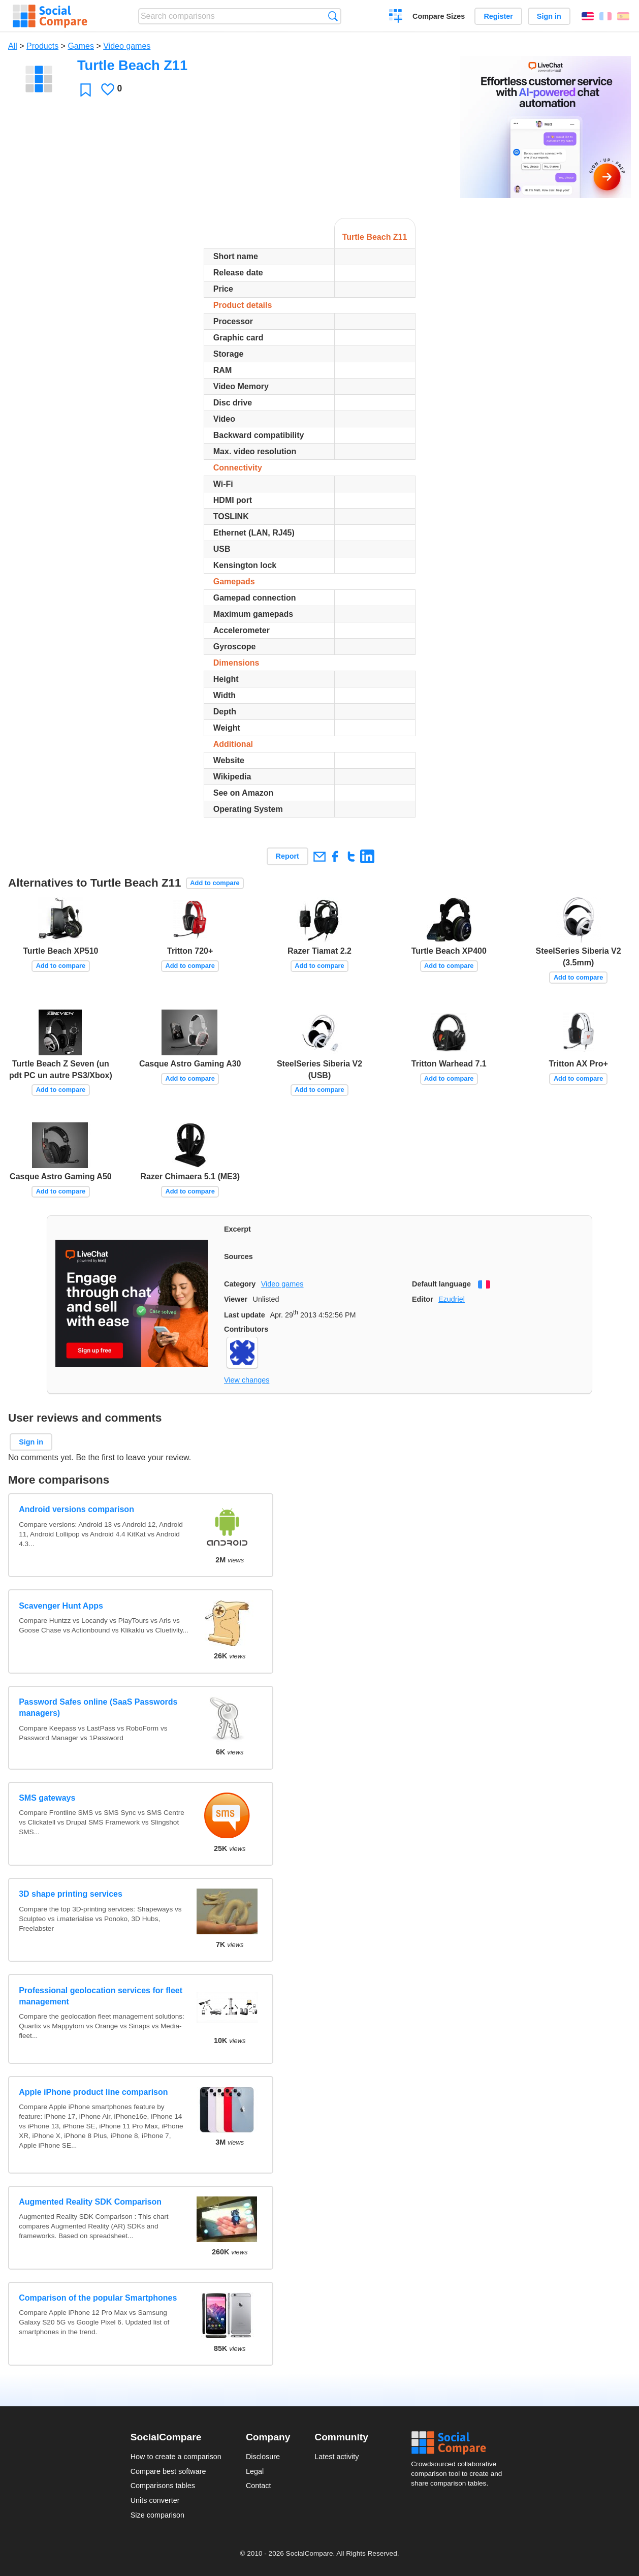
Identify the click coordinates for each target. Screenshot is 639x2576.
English (588, 16)
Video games (126, 46)
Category (239, 1284)
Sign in (549, 16)
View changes (246, 1380)
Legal (255, 2471)
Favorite (85, 90)
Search (333, 16)
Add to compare (214, 883)
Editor (422, 1299)
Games (81, 46)
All (12, 46)
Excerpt (237, 1229)
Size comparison (157, 2515)
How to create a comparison (176, 2457)
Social (459, 2443)
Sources (238, 1256)
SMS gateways (47, 1798)
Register (498, 16)
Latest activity (336, 2457)
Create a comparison (396, 17)
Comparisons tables (163, 2485)
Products (42, 46)
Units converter (155, 2500)
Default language (441, 1284)
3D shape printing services (70, 1894)
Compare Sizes (438, 16)
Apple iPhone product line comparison (93, 2092)
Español (623, 16)
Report (287, 856)
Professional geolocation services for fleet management (100, 1996)
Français (605, 16)
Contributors (246, 1329)
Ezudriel (451, 1299)
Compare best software (168, 2471)
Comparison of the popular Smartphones (98, 2298)
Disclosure (263, 2457)
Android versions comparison (76, 1509)
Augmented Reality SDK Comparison (90, 2201)
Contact (258, 2485)
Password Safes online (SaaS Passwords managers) (98, 1707)
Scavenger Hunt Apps (61, 1605)
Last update (244, 1315)
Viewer (235, 1299)
